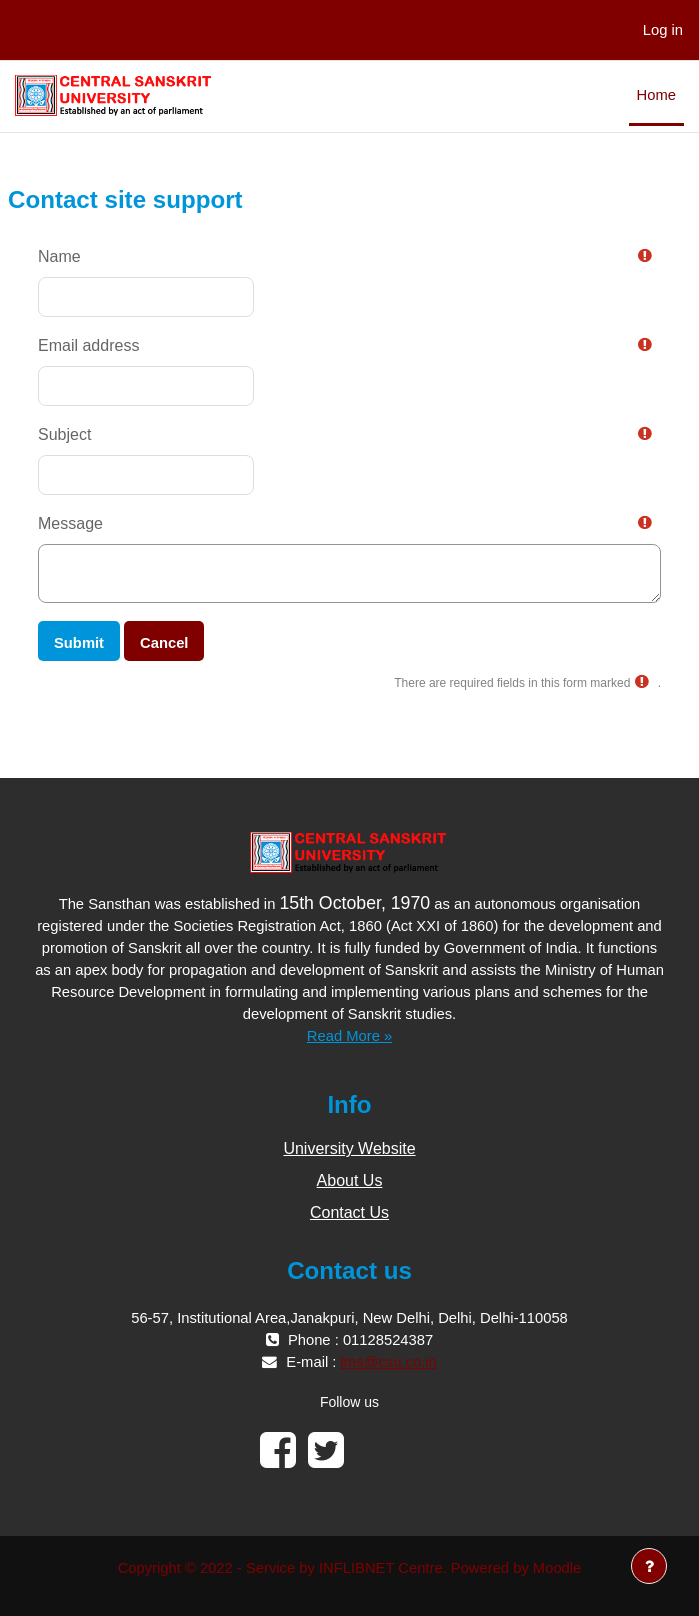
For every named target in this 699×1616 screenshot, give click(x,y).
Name (59, 256)
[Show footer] (649, 1566)
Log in (663, 30)
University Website (349, 1148)
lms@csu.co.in (389, 1362)
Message (70, 523)
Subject (64, 434)
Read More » (349, 1036)
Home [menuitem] (656, 95)
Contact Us (349, 1212)
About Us (350, 1180)
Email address (88, 345)
